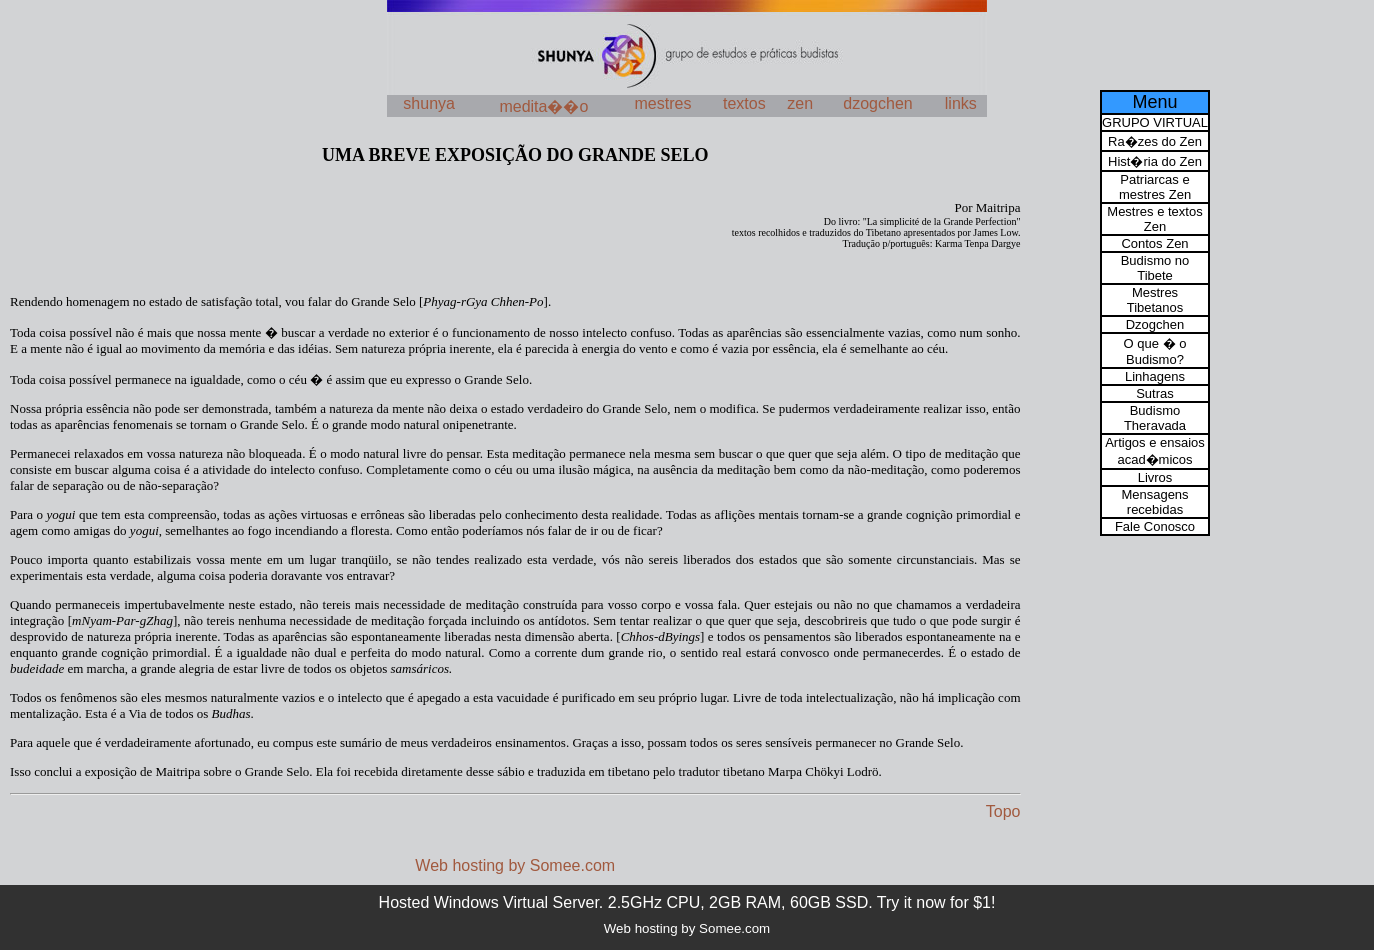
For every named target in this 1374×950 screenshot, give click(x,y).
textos (744, 103)
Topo (1003, 811)
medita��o (543, 106)
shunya (429, 103)
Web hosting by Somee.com (515, 865)
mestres (663, 103)
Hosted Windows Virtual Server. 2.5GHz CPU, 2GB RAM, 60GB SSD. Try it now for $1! (687, 902)
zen (800, 103)
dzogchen (877, 103)
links (961, 103)
